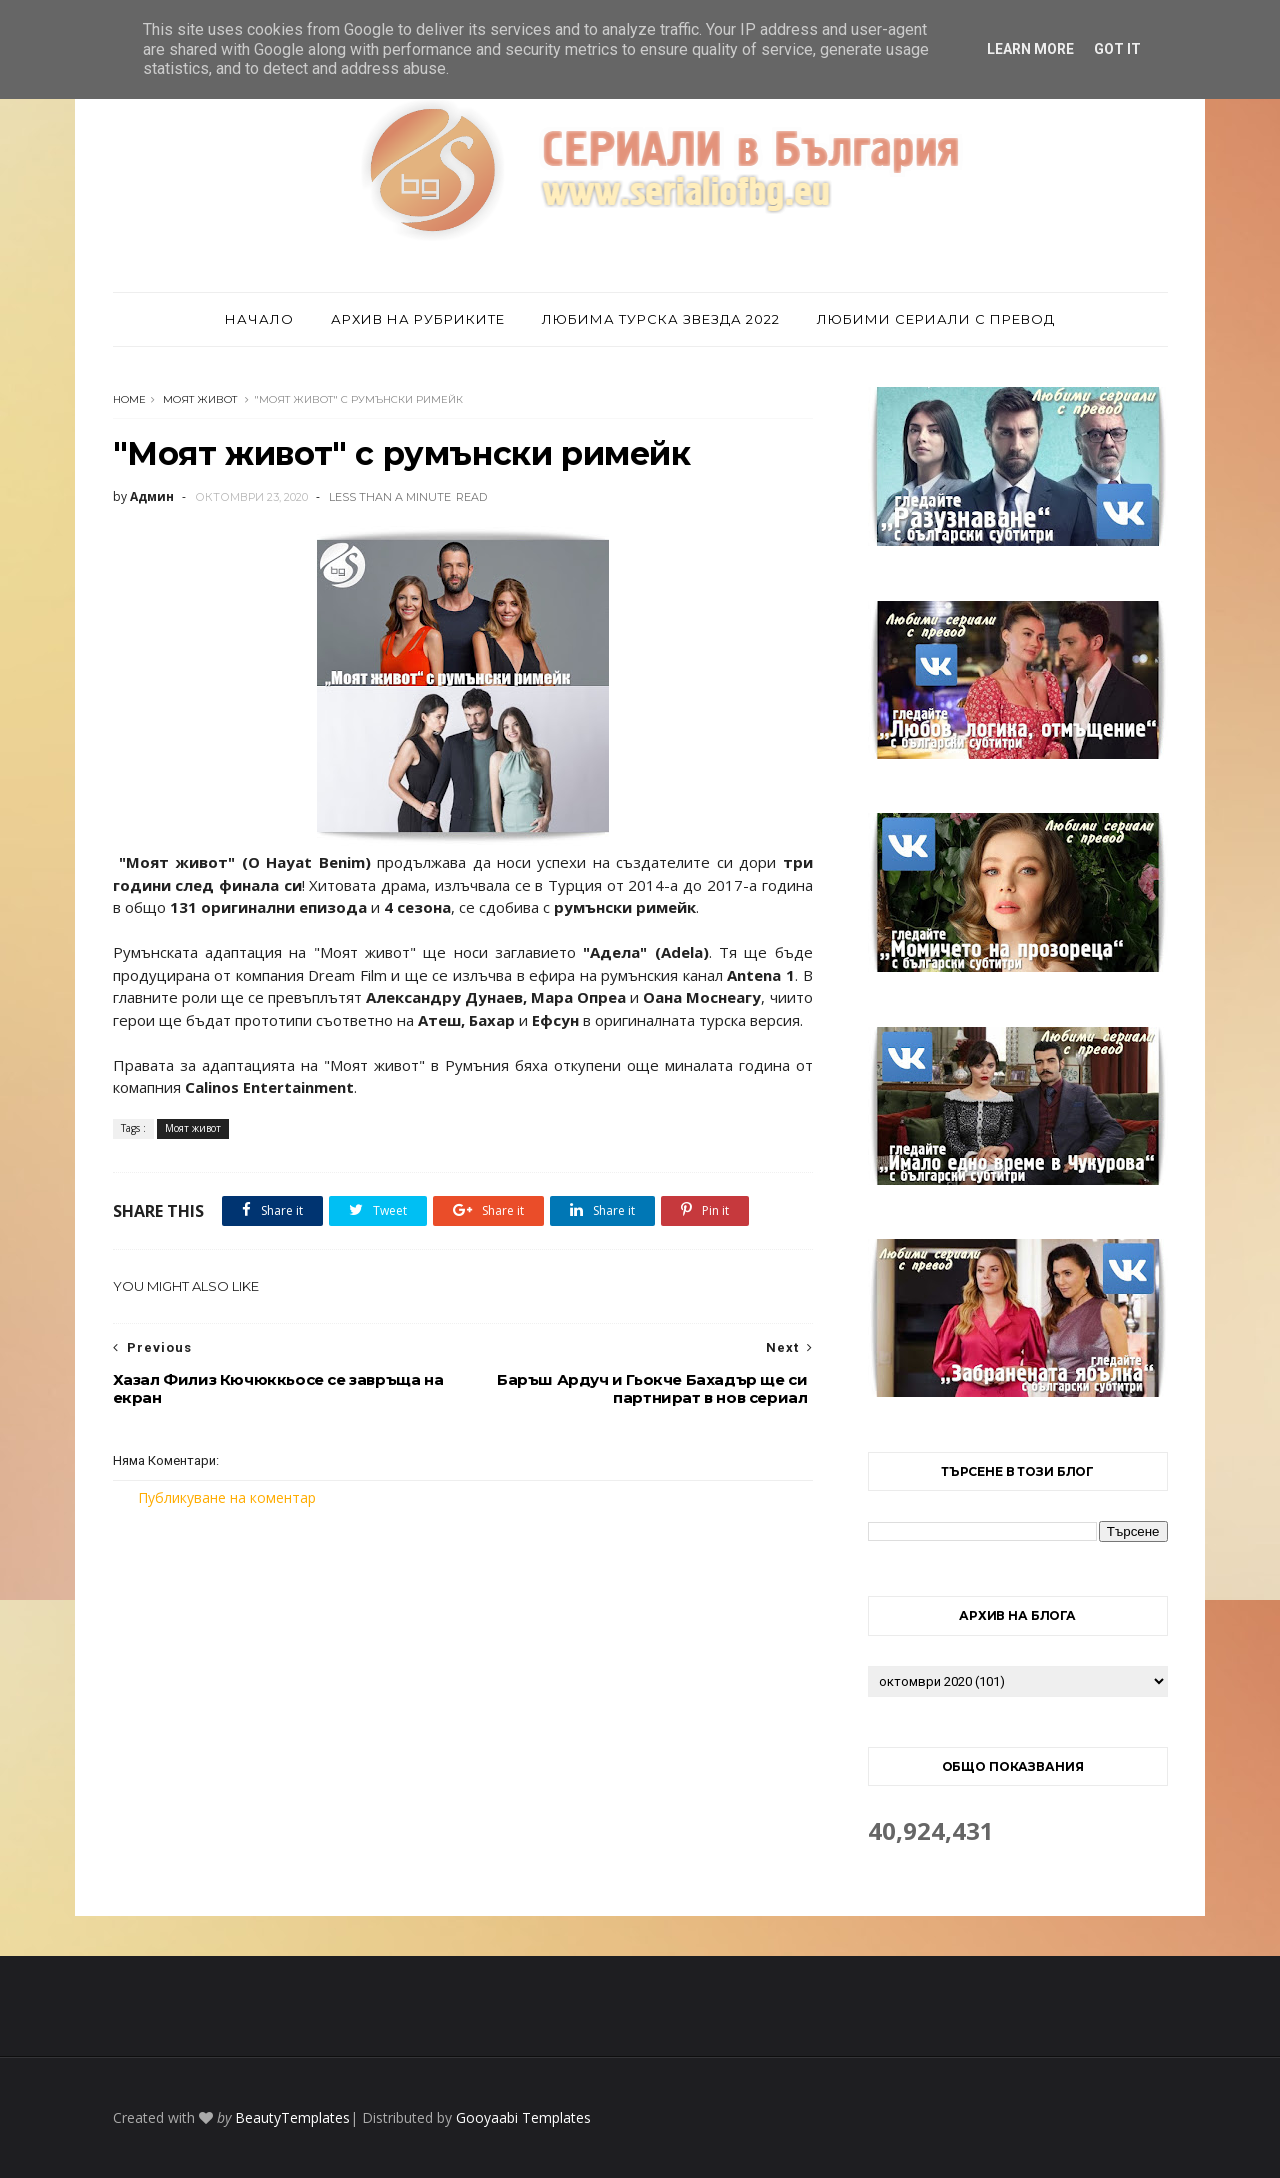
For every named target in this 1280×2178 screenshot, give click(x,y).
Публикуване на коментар (227, 1497)
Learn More (1030, 49)
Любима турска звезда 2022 (661, 319)
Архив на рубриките (418, 319)
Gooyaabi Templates (523, 2117)
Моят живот (200, 399)
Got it (1117, 49)
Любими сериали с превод (936, 319)
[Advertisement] (463, 1676)
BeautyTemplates (292, 2117)
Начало (259, 319)
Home (129, 399)
